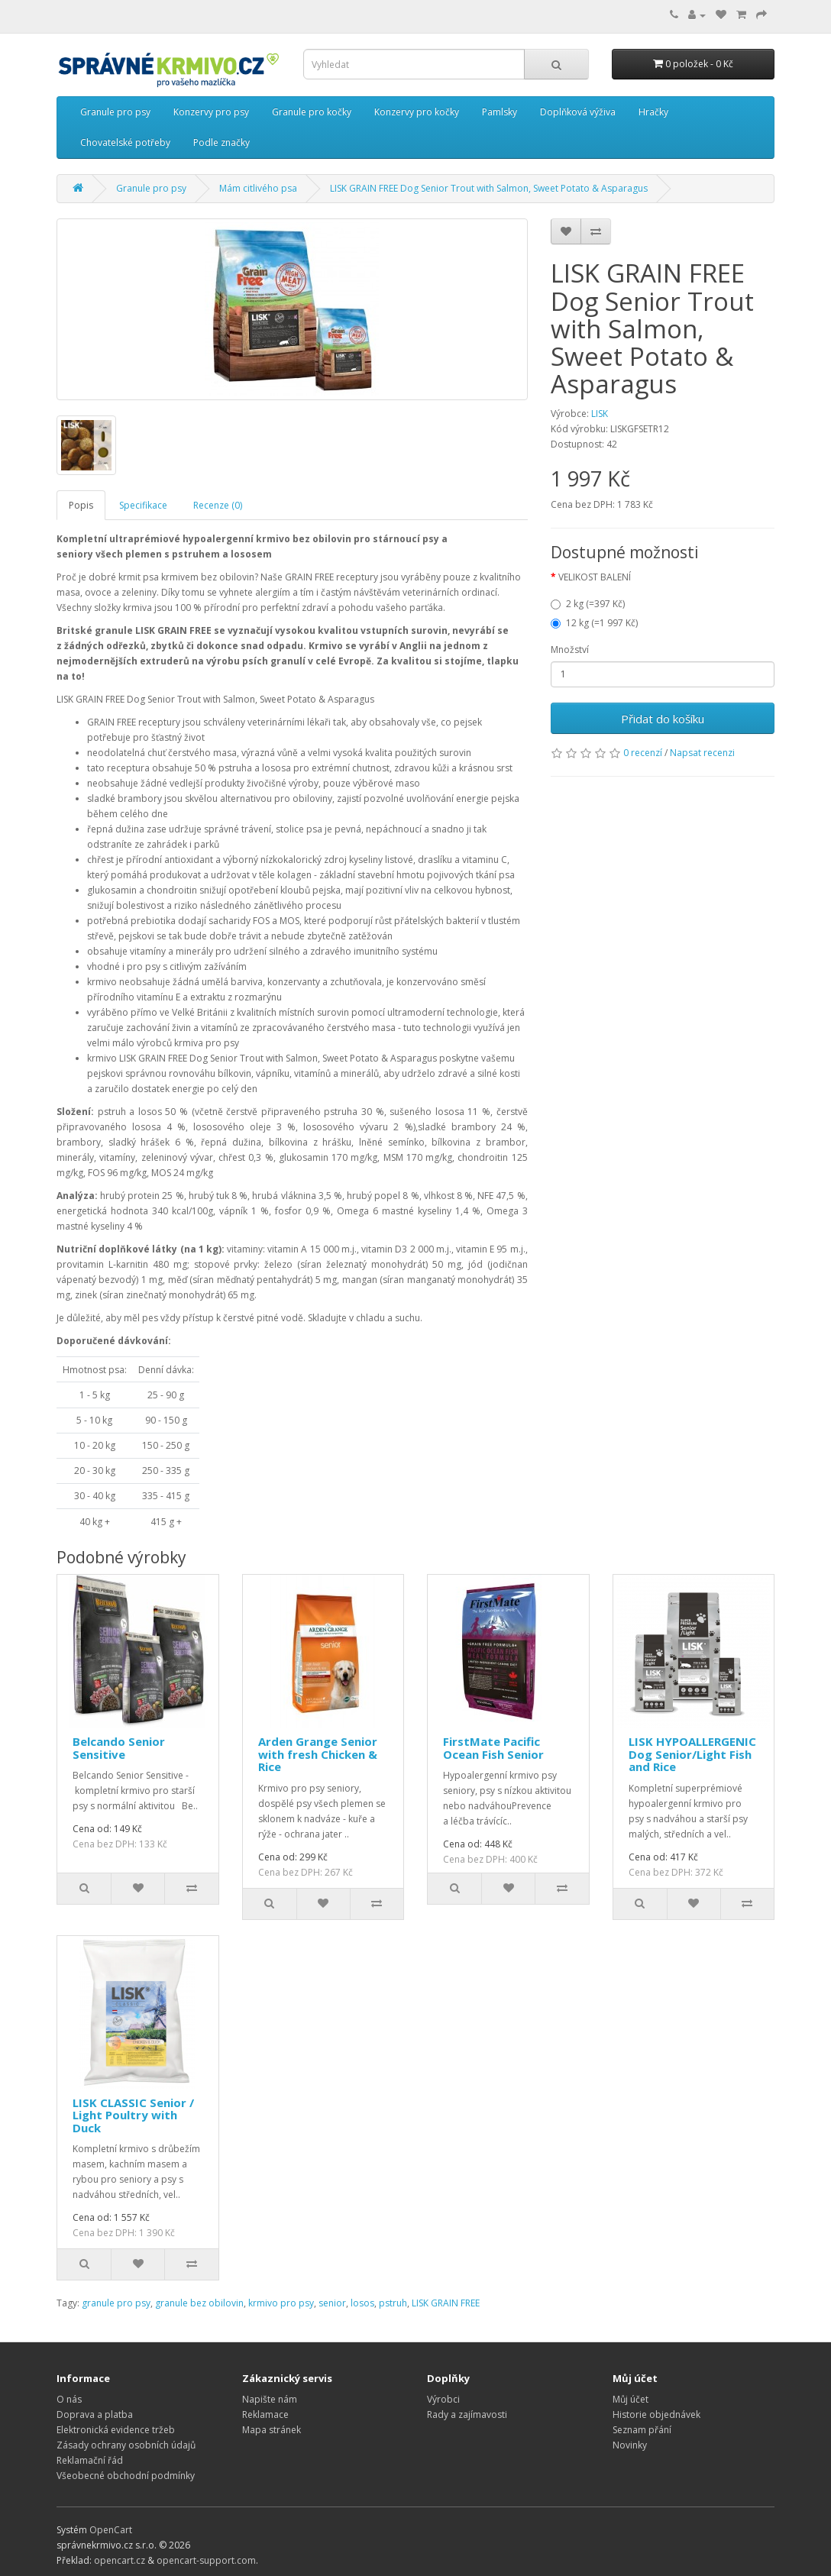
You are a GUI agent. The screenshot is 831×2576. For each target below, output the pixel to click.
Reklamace (265, 2414)
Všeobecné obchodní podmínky (126, 2475)
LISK (599, 413)
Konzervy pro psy (211, 111)
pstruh (393, 2302)
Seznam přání (642, 2429)
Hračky (653, 111)
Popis (81, 505)
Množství (570, 649)
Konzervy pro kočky (416, 111)
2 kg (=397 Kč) (588, 603)
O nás (69, 2399)
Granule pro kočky (311, 111)
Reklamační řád (90, 2460)
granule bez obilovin (199, 2302)
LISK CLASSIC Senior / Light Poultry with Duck (133, 2115)
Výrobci (443, 2399)
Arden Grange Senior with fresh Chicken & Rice (317, 1754)
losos (362, 2302)
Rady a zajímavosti (467, 2414)
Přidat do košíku (662, 718)
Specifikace (143, 505)
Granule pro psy (115, 111)
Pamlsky (499, 111)
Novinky (630, 2445)
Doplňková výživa (578, 111)
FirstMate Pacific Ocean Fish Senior (493, 1748)
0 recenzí (642, 752)
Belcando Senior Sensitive (119, 1748)
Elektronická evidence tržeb (116, 2429)
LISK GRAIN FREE (446, 2302)
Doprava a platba (95, 2414)
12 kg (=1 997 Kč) (594, 622)
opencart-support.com (206, 2560)
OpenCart (110, 2529)
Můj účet (630, 2399)
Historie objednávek (656, 2414)
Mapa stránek (271, 2429)
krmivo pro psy (281, 2302)
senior (332, 2302)
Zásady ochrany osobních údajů (126, 2445)
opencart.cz (119, 2560)
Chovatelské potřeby (125, 142)
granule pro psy (116, 2302)
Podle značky (221, 142)
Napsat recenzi (702, 752)
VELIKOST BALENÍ (594, 576)
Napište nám (269, 2399)
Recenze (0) (217, 505)
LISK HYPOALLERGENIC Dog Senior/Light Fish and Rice (692, 1754)
